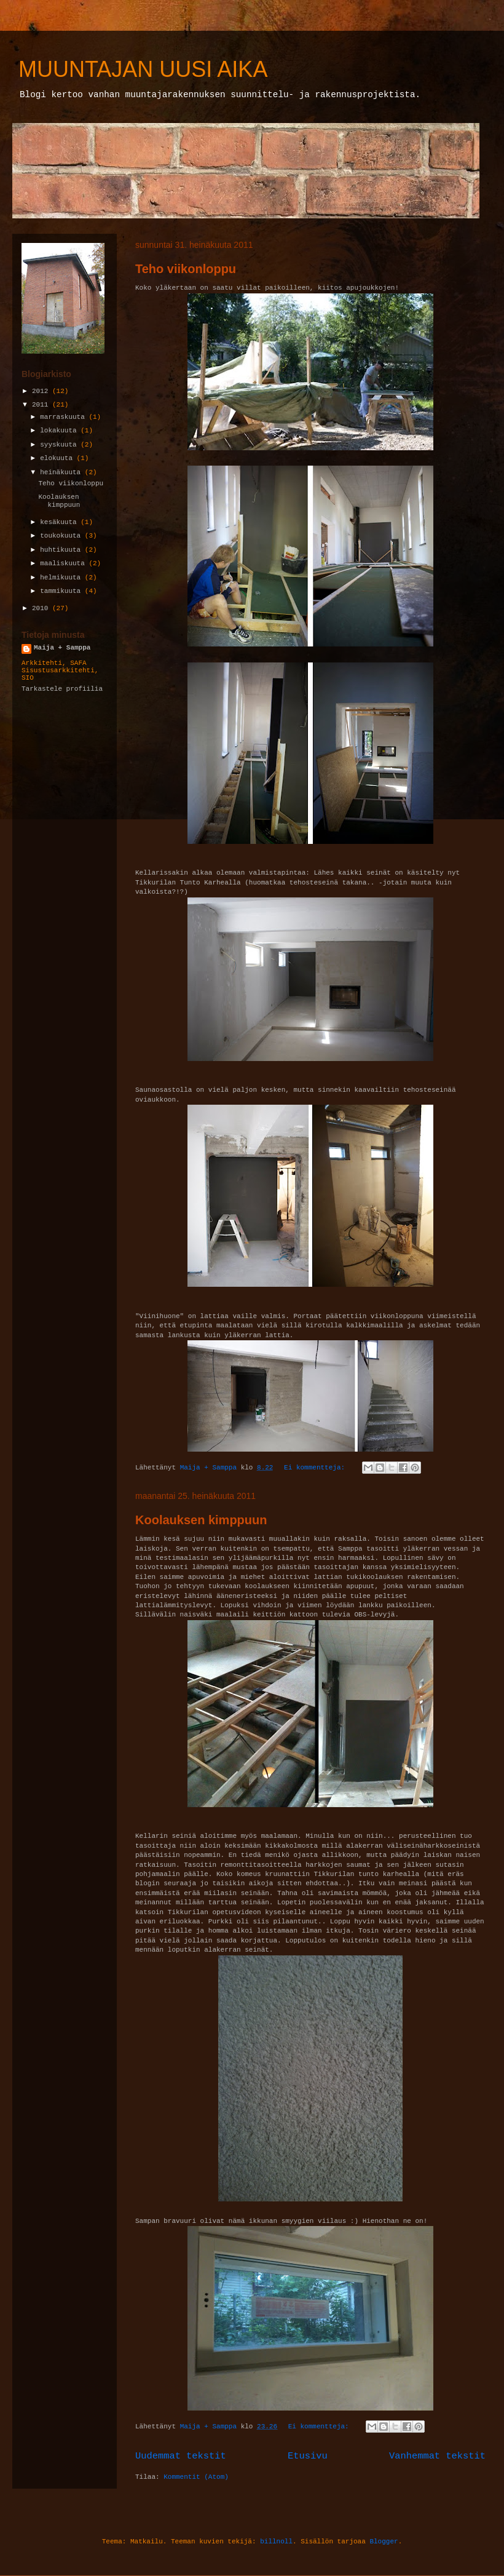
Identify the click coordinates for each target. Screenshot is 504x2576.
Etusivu (308, 2456)
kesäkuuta (60, 522)
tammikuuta (62, 591)
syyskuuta (60, 444)
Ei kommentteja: (316, 1467)
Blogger (383, 2541)
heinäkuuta (62, 472)
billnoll (276, 2541)
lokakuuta (60, 430)
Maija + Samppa (62, 647)
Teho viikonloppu (185, 269)
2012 (42, 391)
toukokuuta (62, 535)
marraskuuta (64, 417)
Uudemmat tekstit (180, 2456)
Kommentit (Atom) (196, 2477)
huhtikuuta (62, 550)
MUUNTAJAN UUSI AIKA (142, 69)
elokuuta (58, 458)
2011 (42, 404)
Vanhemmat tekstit (437, 2456)
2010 (42, 608)
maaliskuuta (64, 563)
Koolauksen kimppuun (201, 1520)
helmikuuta (62, 577)
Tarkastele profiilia (62, 689)
